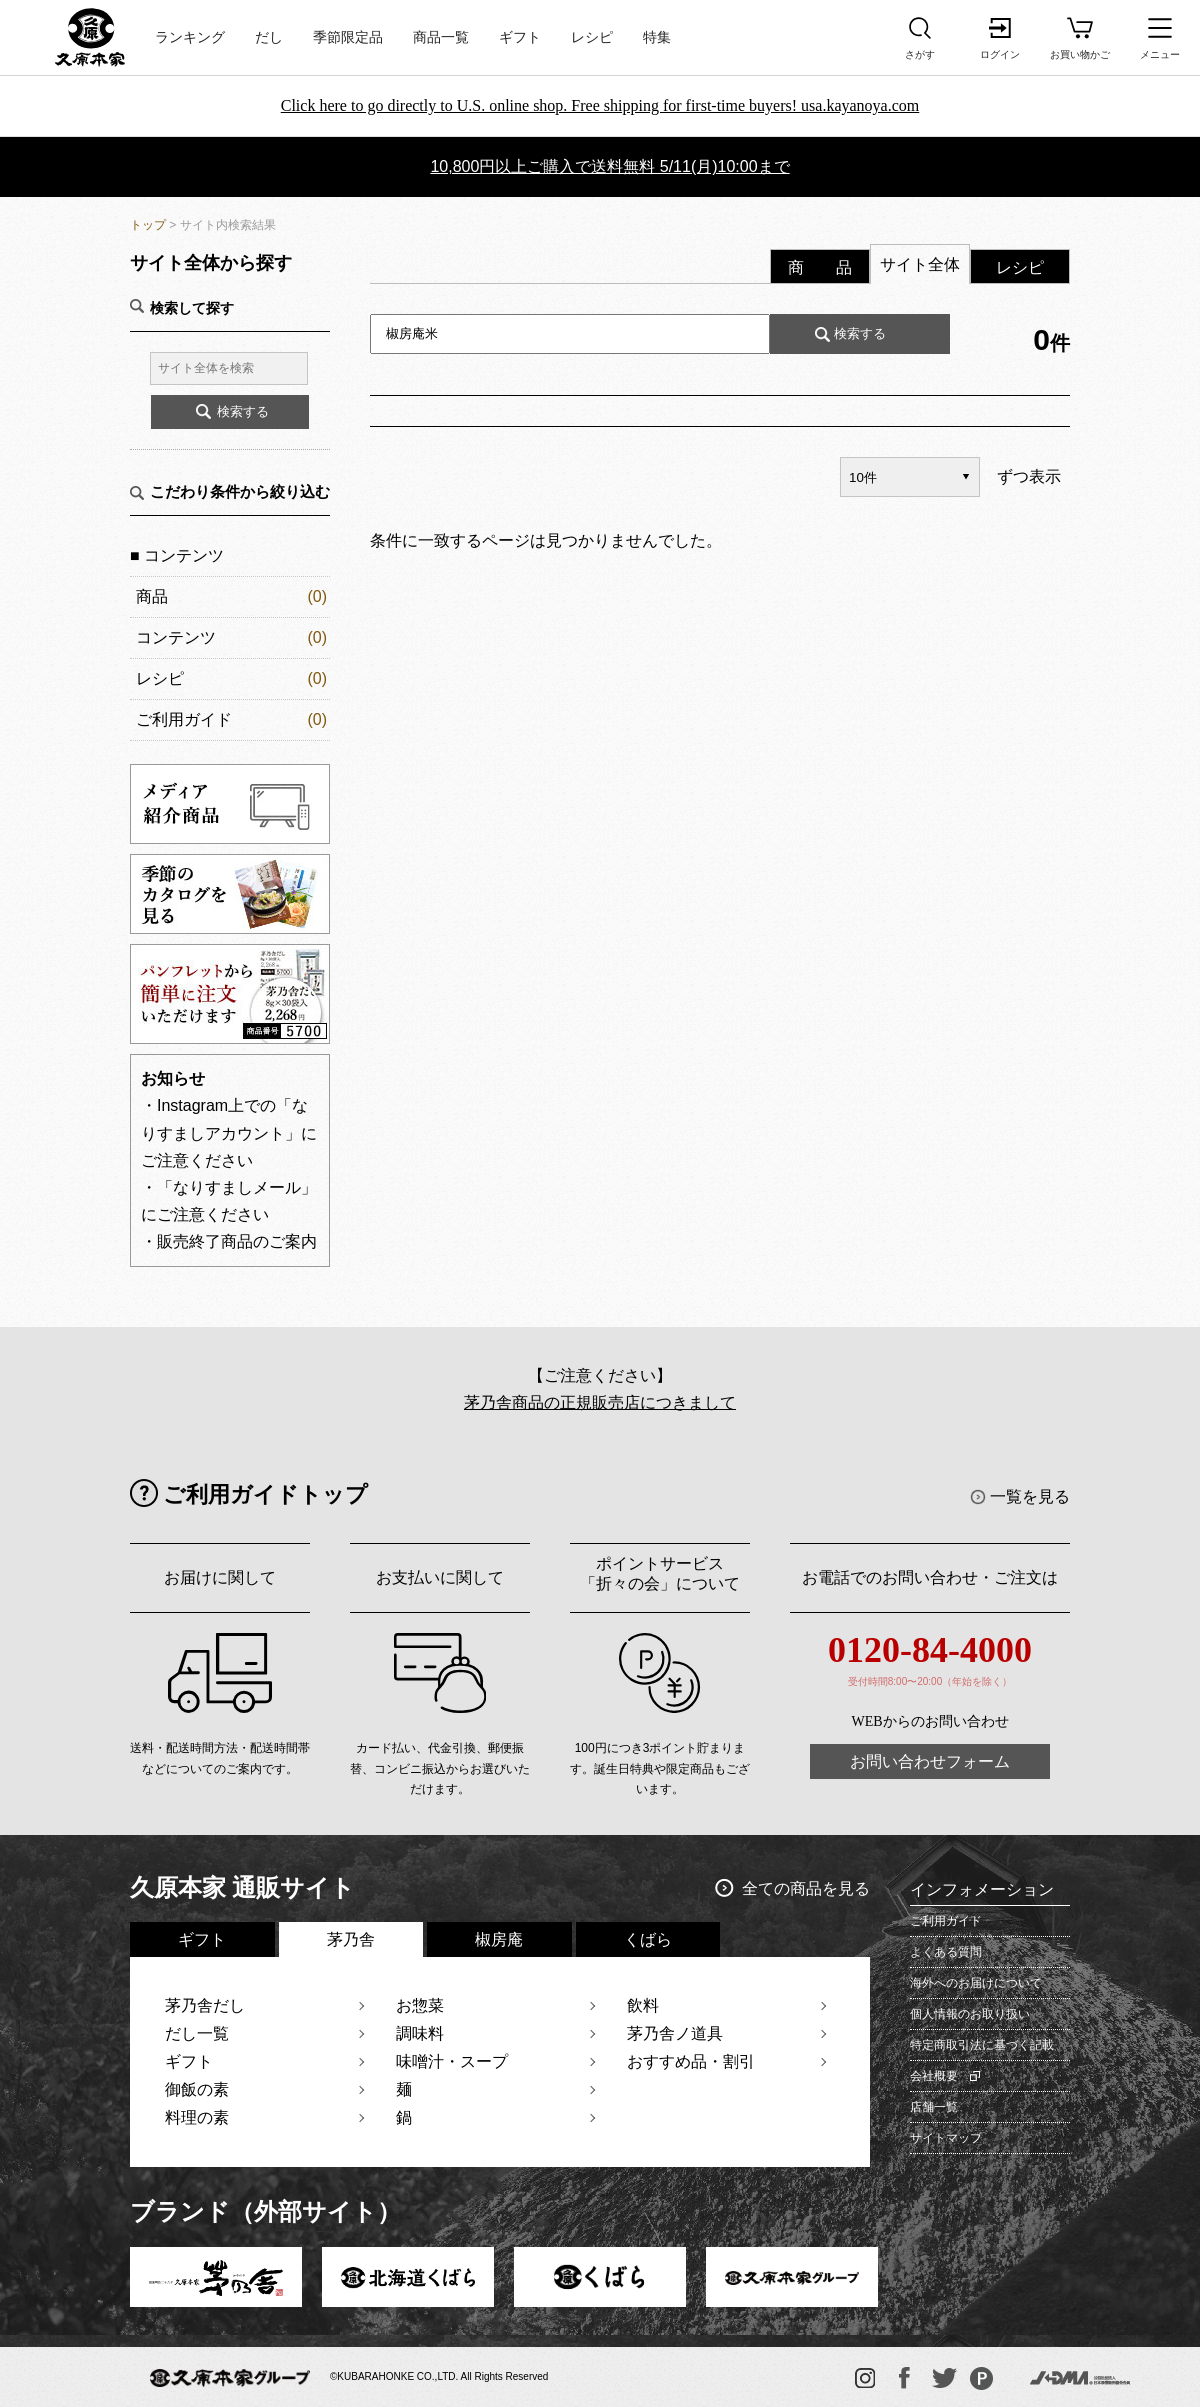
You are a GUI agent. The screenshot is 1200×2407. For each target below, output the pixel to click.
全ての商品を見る (806, 1888)
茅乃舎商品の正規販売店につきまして (600, 1402)
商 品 (820, 267)
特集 (657, 37)
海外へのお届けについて (976, 1983)
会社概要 (934, 2076)
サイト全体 (920, 264)
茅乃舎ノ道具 (675, 2033)
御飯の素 (197, 2089)
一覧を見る (1030, 1496)
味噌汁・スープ (452, 2061)
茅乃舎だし (205, 2005)
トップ (148, 225)
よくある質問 (946, 1952)
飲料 (643, 2005)
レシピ (592, 37)
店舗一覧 (934, 2107)
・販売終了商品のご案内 (229, 1241)
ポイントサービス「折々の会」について (660, 1573)
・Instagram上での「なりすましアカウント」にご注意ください (229, 1132)
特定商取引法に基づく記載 (982, 2045)
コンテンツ (176, 637)
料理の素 (197, 2117)
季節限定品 (348, 37)
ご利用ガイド (184, 719)
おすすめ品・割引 (691, 2061)
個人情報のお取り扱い (970, 2014)
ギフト (520, 37)
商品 (152, 596)
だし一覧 (197, 2033)
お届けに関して (220, 1577)
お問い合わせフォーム (930, 1761)
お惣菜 (420, 2005)
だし (269, 37)
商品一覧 (441, 37)
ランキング (190, 37)
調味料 (420, 2033)
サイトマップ (946, 2138)
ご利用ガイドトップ (265, 1494)
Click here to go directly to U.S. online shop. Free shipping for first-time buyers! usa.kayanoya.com (600, 105)
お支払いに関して (440, 1577)
